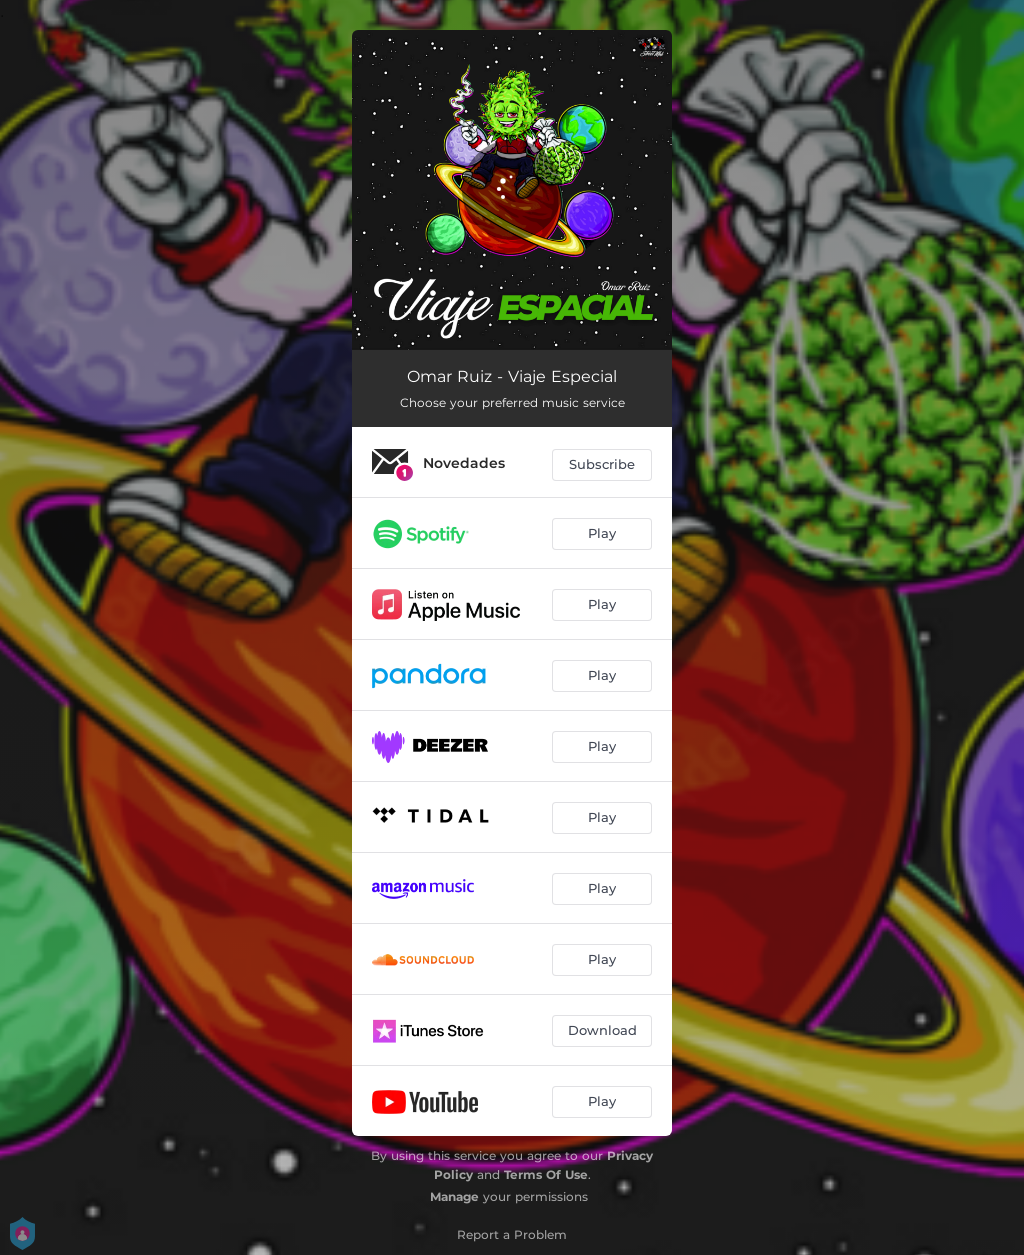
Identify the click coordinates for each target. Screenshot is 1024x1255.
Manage (454, 1196)
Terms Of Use (546, 1174)
